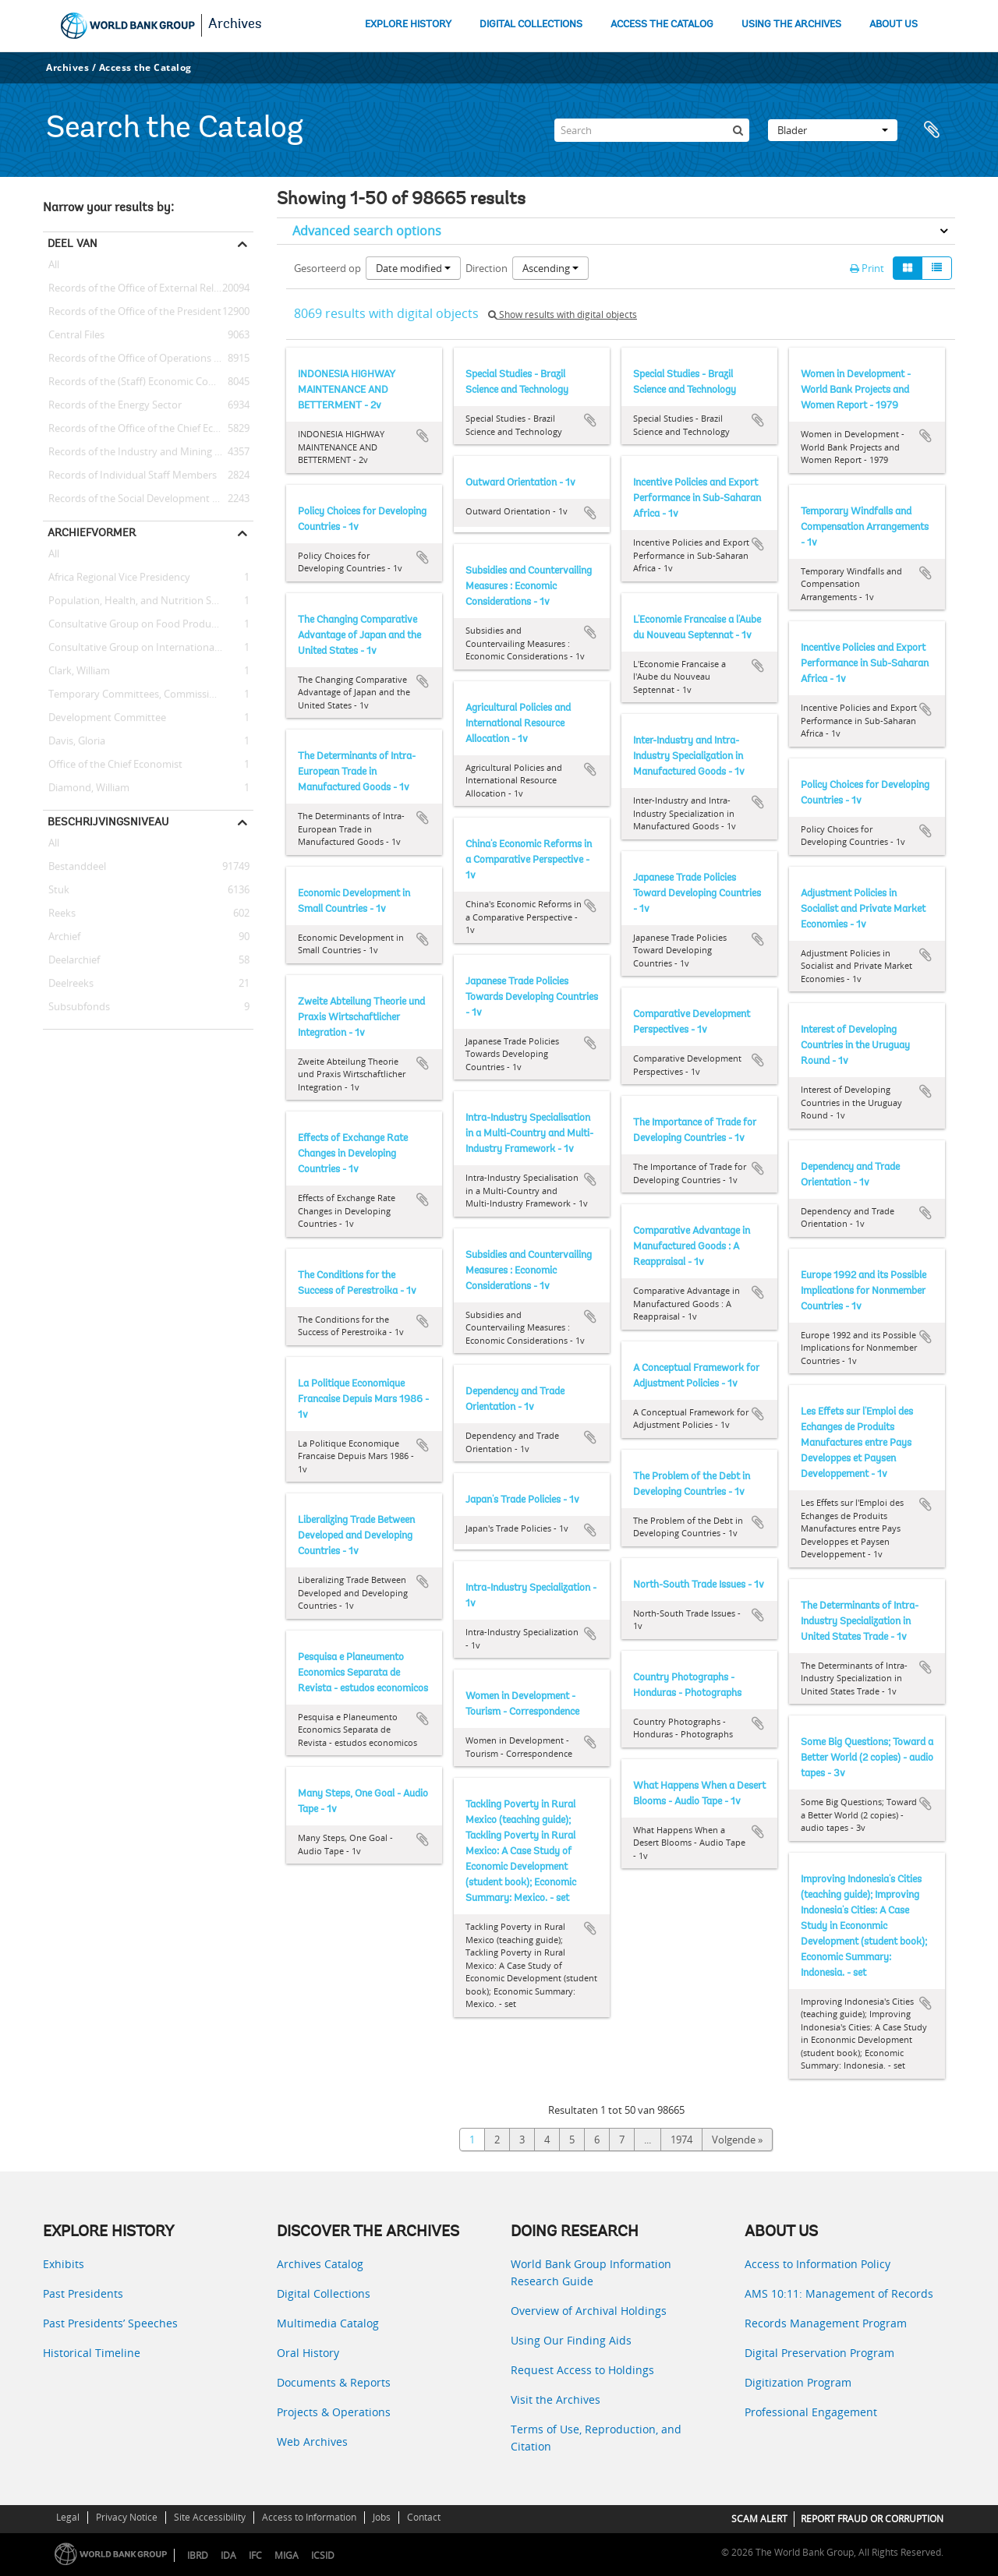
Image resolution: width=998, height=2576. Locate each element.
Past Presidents (83, 2293)
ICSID (322, 2555)
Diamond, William (86, 788)
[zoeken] (737, 130)
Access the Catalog (145, 67)
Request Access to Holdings (582, 2369)
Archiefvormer (92, 532)
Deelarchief (71, 960)
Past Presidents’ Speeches (110, 2323)
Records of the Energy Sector (112, 405)
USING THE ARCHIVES (791, 24)
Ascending (550, 268)
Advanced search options (366, 230)
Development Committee (104, 717)
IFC (255, 2555)
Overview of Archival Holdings (589, 2310)
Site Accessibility (210, 2517)
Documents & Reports (334, 2382)
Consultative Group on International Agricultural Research (148, 647)
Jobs (382, 2517)
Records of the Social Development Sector (142, 498)
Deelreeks (68, 983)
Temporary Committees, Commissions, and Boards (148, 694)
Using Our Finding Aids (571, 2340)
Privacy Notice (126, 2517)
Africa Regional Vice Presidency (116, 577)
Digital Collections (323, 2293)
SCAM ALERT (759, 2518)
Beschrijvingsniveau (108, 821)
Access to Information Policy (817, 2263)
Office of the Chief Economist (112, 764)
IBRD (197, 2555)
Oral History (308, 2352)
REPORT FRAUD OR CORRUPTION (872, 2518)
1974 (681, 2140)
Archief (61, 937)
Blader (832, 130)
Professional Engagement (811, 2412)
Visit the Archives (555, 2399)
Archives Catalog (320, 2263)
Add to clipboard (422, 435)
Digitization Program (798, 2382)
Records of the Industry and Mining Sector (143, 452)
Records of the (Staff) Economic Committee (145, 382)
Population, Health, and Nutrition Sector (139, 601)
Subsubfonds (76, 1007)
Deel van (72, 243)
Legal (68, 2517)
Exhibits (63, 2263)
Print (867, 268)
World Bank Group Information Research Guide (591, 2272)
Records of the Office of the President (132, 311)
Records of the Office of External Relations (142, 288)
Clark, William (76, 671)
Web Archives (312, 2441)
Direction (486, 268)
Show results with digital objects (562, 314)
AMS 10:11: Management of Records (839, 2293)
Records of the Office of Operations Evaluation (148, 358)
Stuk (56, 890)
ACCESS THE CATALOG (661, 24)
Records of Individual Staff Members (130, 475)
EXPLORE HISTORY (408, 24)
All (53, 267)
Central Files (73, 335)
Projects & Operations (334, 2412)
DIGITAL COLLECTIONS (531, 24)
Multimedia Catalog (328, 2323)
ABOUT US (893, 24)
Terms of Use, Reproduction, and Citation (596, 2438)
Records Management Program (826, 2323)
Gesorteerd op (327, 268)
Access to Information (309, 2517)
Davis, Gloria (74, 741)
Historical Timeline (91, 2352)
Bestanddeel (74, 866)
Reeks (59, 913)
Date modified (413, 268)
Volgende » (737, 2140)
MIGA (286, 2555)
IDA (228, 2555)
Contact (424, 2517)
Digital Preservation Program (819, 2352)
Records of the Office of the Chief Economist (147, 428)
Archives (235, 25)
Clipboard (935, 130)
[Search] (651, 130)
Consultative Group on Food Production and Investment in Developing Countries (148, 624)
